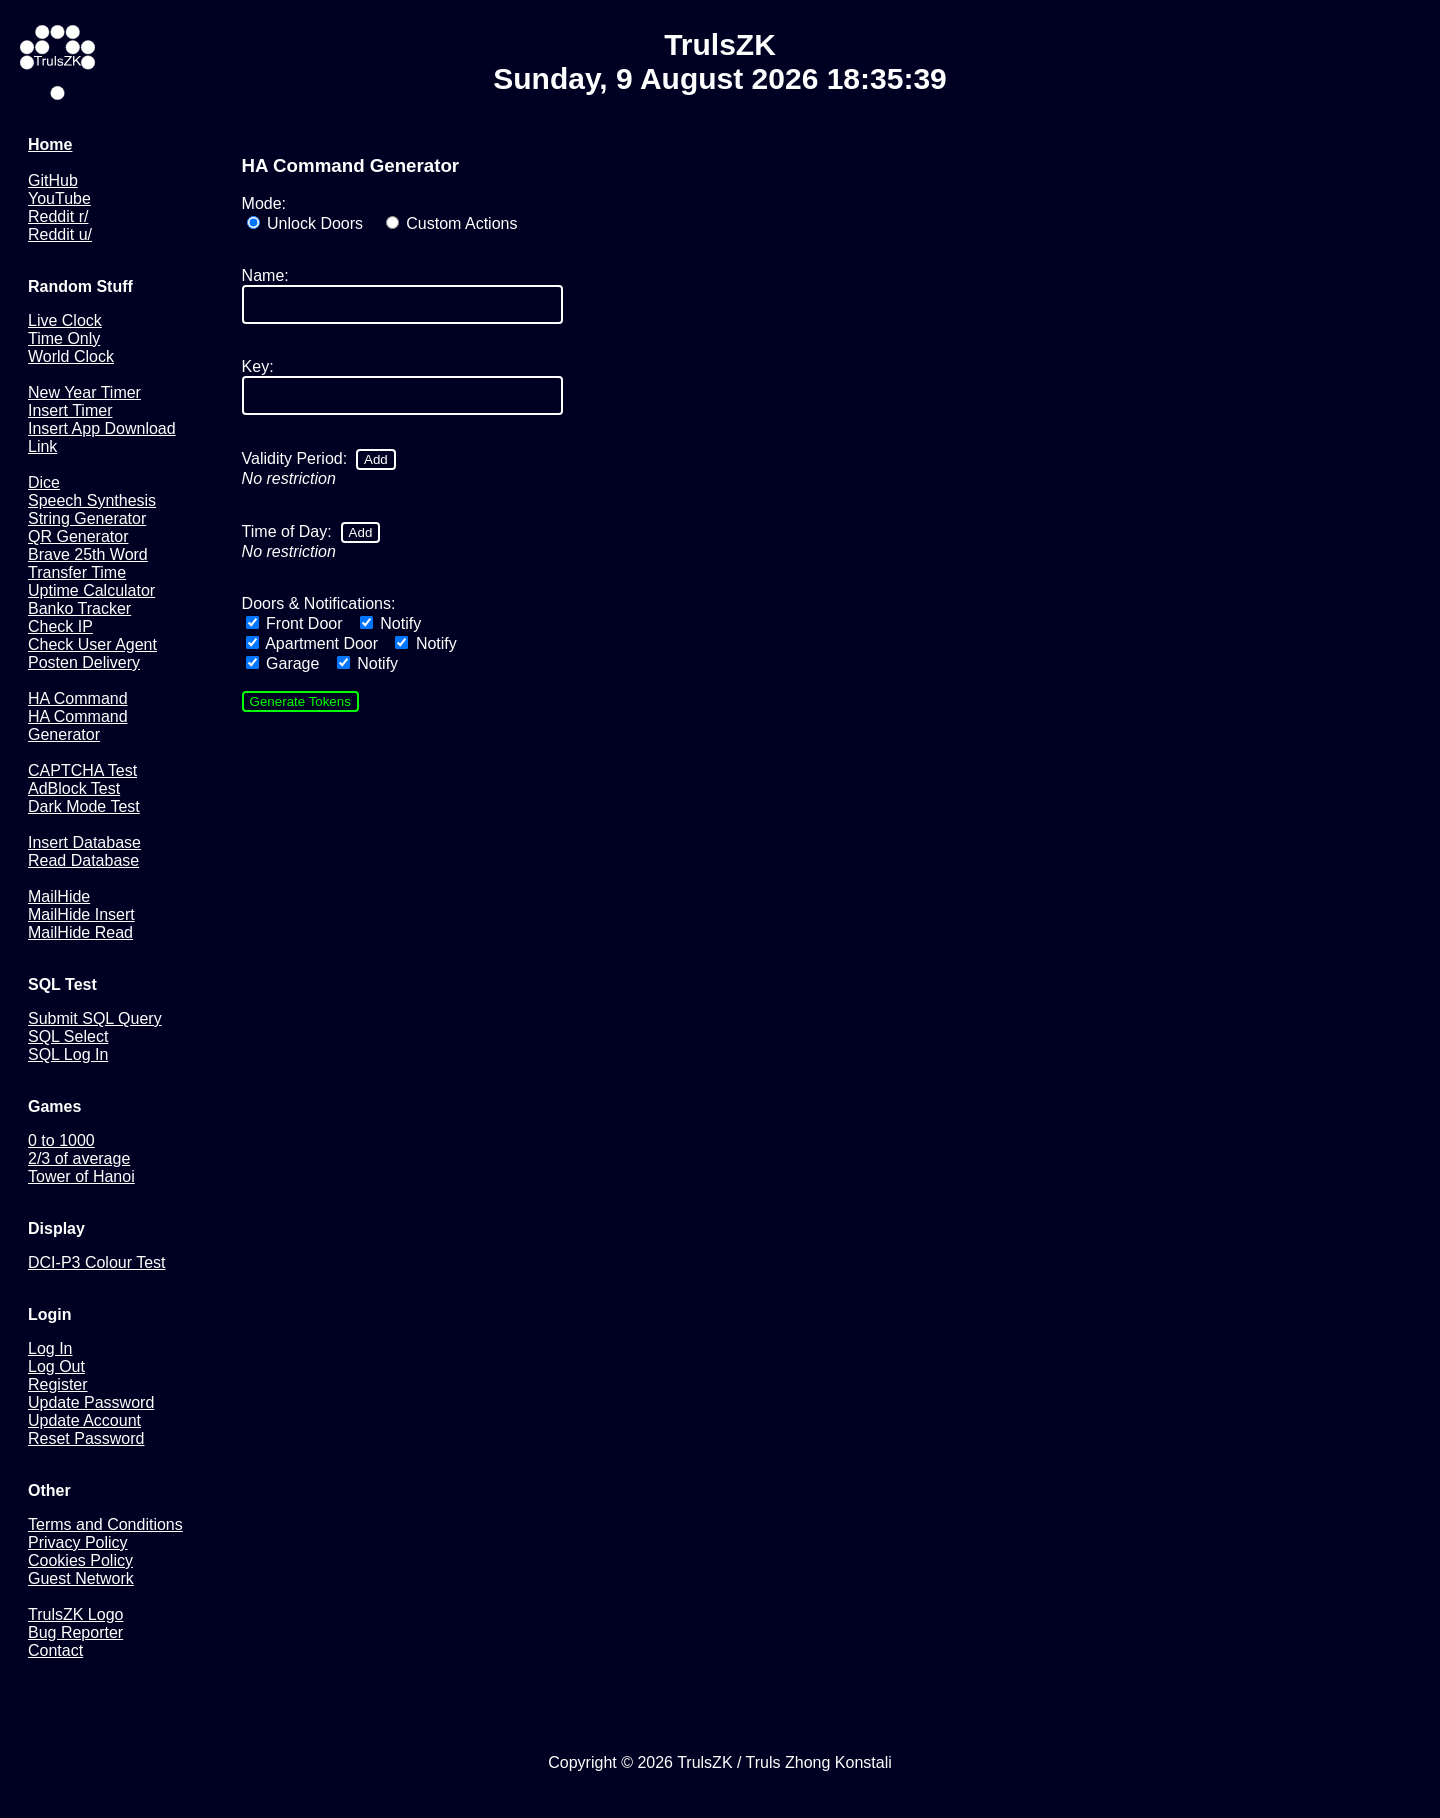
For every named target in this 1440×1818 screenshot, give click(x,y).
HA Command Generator (78, 725)
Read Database (83, 860)
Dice (44, 482)
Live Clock (65, 320)
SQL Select (68, 1036)
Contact (55, 1650)
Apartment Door (312, 643)
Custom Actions (452, 223)
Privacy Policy (78, 1542)
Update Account (84, 1420)
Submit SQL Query (95, 1018)
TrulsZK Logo (75, 1614)
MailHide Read (80, 932)
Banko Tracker (79, 608)
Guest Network (81, 1578)
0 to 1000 (61, 1140)
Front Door (294, 623)
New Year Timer (84, 392)
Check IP (60, 626)
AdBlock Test (74, 788)
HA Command (78, 698)
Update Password (91, 1402)
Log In (50, 1348)
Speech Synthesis (92, 500)
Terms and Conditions (105, 1524)
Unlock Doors (305, 223)
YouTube (59, 198)
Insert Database (84, 842)
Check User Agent (92, 644)
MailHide (59, 896)
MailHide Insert (81, 914)
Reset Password (86, 1438)
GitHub (53, 180)
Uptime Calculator (91, 590)
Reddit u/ (60, 234)
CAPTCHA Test (82, 770)
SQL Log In (68, 1054)
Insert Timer (70, 410)
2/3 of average (79, 1158)
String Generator (87, 518)
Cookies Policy (80, 1560)
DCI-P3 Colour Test (97, 1262)
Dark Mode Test (84, 806)
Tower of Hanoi (81, 1176)
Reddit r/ (58, 216)
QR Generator (78, 536)
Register (58, 1384)
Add (376, 459)
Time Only (64, 338)
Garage (283, 663)
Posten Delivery (84, 662)
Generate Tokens (300, 701)
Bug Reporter (75, 1632)
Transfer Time (77, 572)
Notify (390, 623)
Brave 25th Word (88, 554)
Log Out (56, 1366)
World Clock (71, 356)
